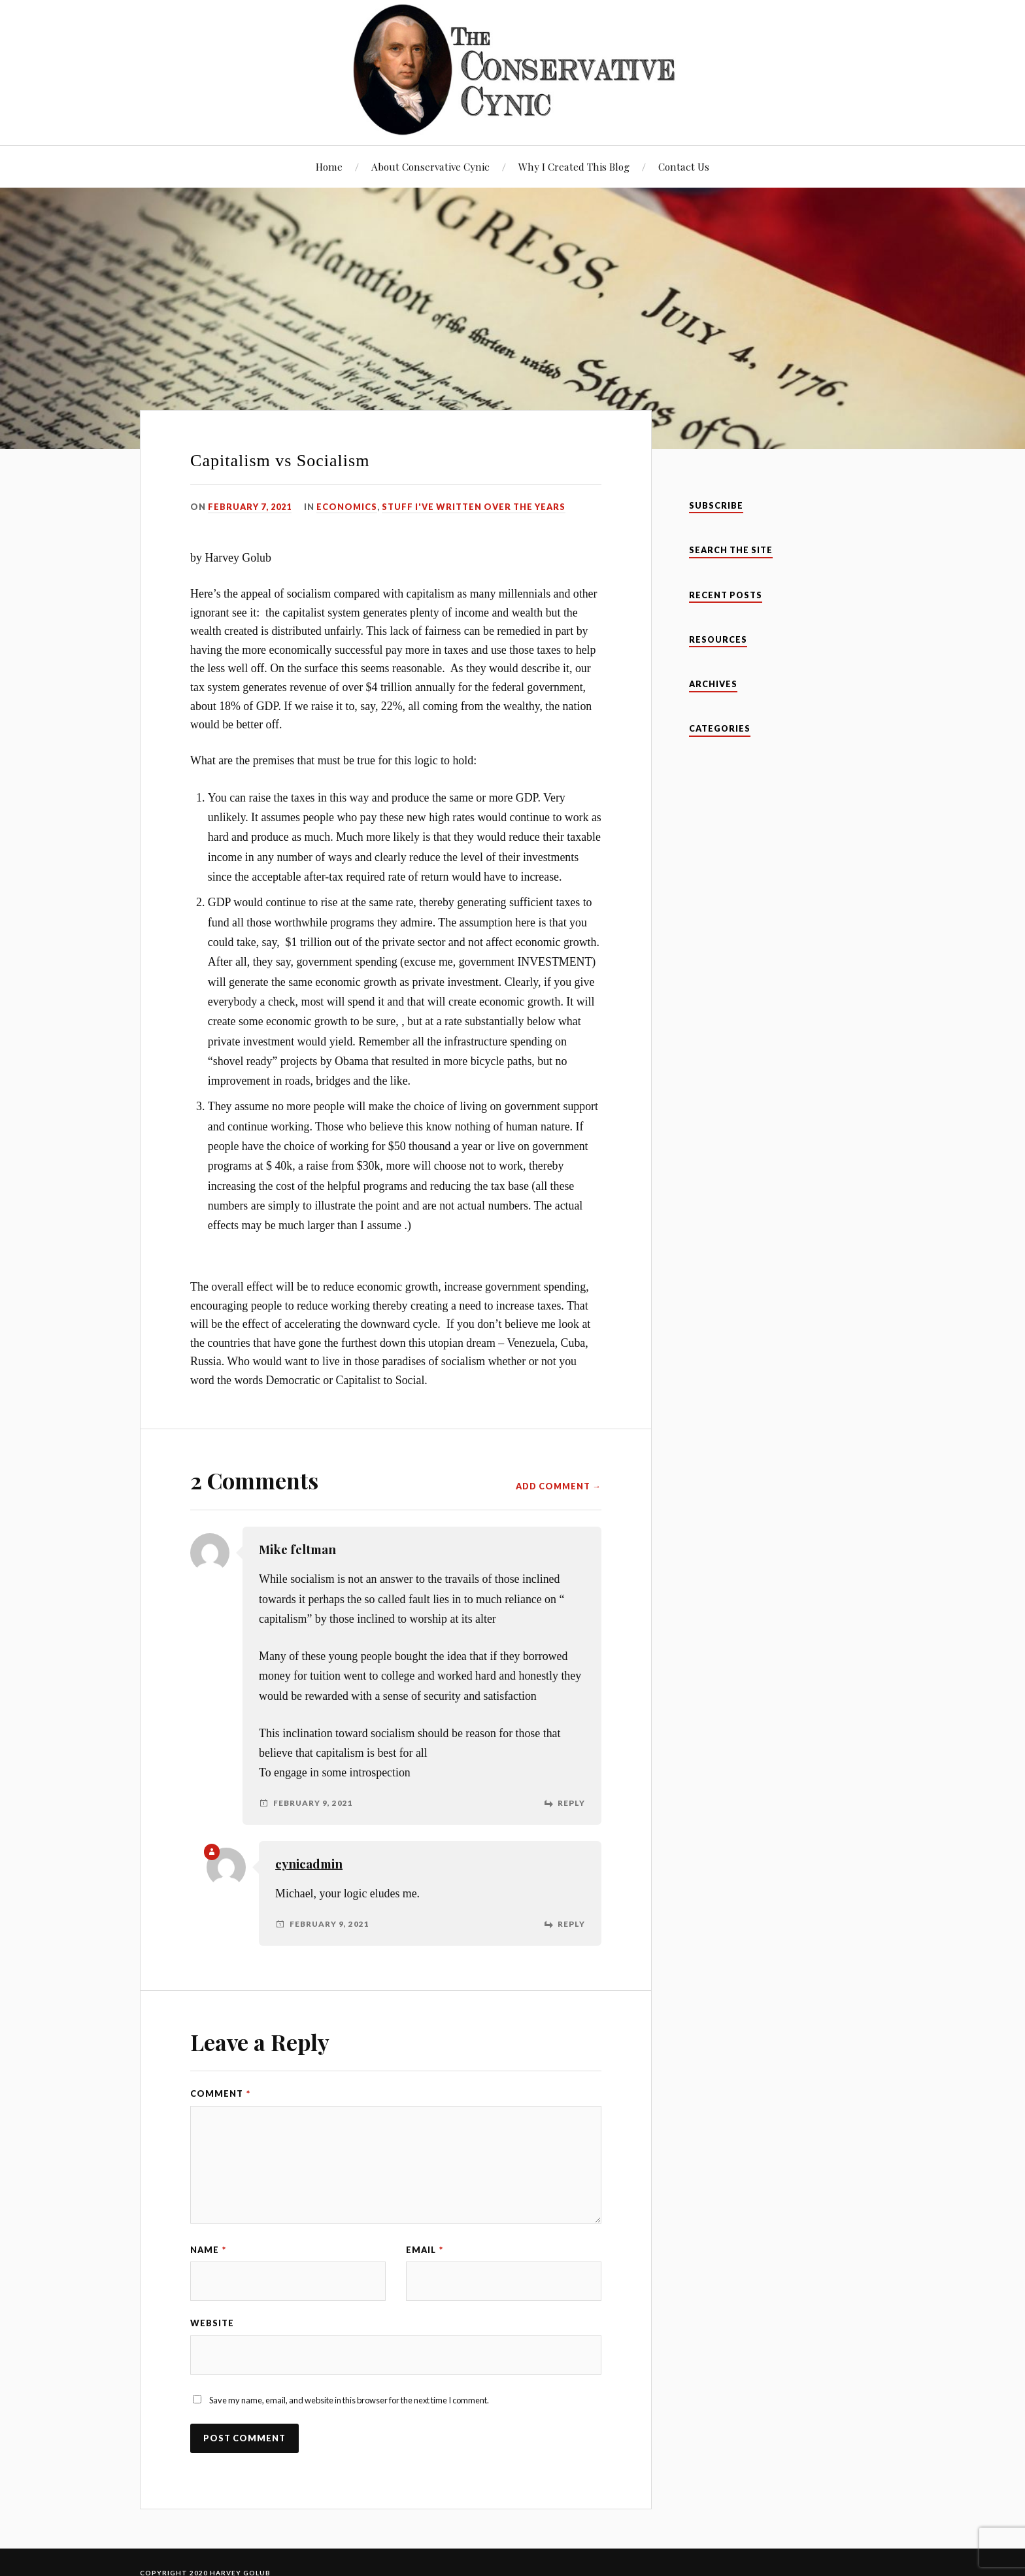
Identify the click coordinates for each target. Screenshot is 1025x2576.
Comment (220, 2093)
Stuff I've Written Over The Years (473, 506)
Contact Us (683, 166)
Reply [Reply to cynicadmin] (571, 1924)
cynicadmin (309, 1864)
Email (424, 2250)
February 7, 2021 (250, 506)
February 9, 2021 (313, 1803)
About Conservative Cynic (430, 166)
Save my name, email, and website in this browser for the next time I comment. (349, 2400)
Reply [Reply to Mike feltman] (571, 1803)
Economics (346, 506)
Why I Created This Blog (574, 166)
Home (329, 166)
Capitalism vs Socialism (279, 460)
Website (212, 2323)
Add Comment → (558, 1486)
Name (208, 2250)
